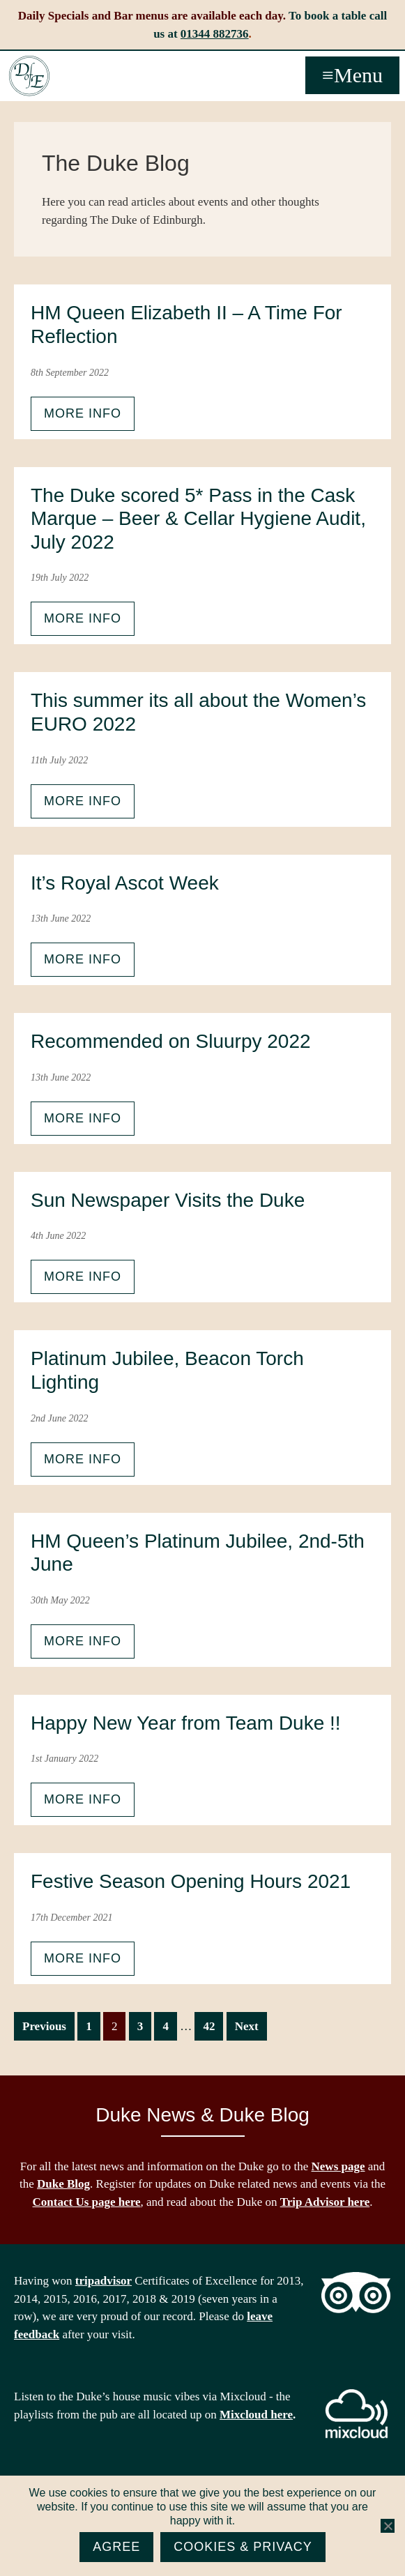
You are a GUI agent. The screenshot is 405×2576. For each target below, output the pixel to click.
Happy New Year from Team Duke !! (186, 1723)
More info (82, 413)
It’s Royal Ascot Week (125, 883)
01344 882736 (215, 33)
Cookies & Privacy (243, 2547)
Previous (44, 2026)
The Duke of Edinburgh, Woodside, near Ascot (29, 76)
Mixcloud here (256, 2414)
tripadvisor (103, 2280)
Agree (116, 2547)
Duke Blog (63, 2183)
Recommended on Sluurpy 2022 (171, 1041)
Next (247, 2026)
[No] (388, 2526)
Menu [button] (358, 74)
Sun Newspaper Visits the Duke (168, 1200)
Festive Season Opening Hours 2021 (191, 1881)
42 (212, 2025)
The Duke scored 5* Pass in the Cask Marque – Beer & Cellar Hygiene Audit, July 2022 (198, 519)
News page (338, 2166)
